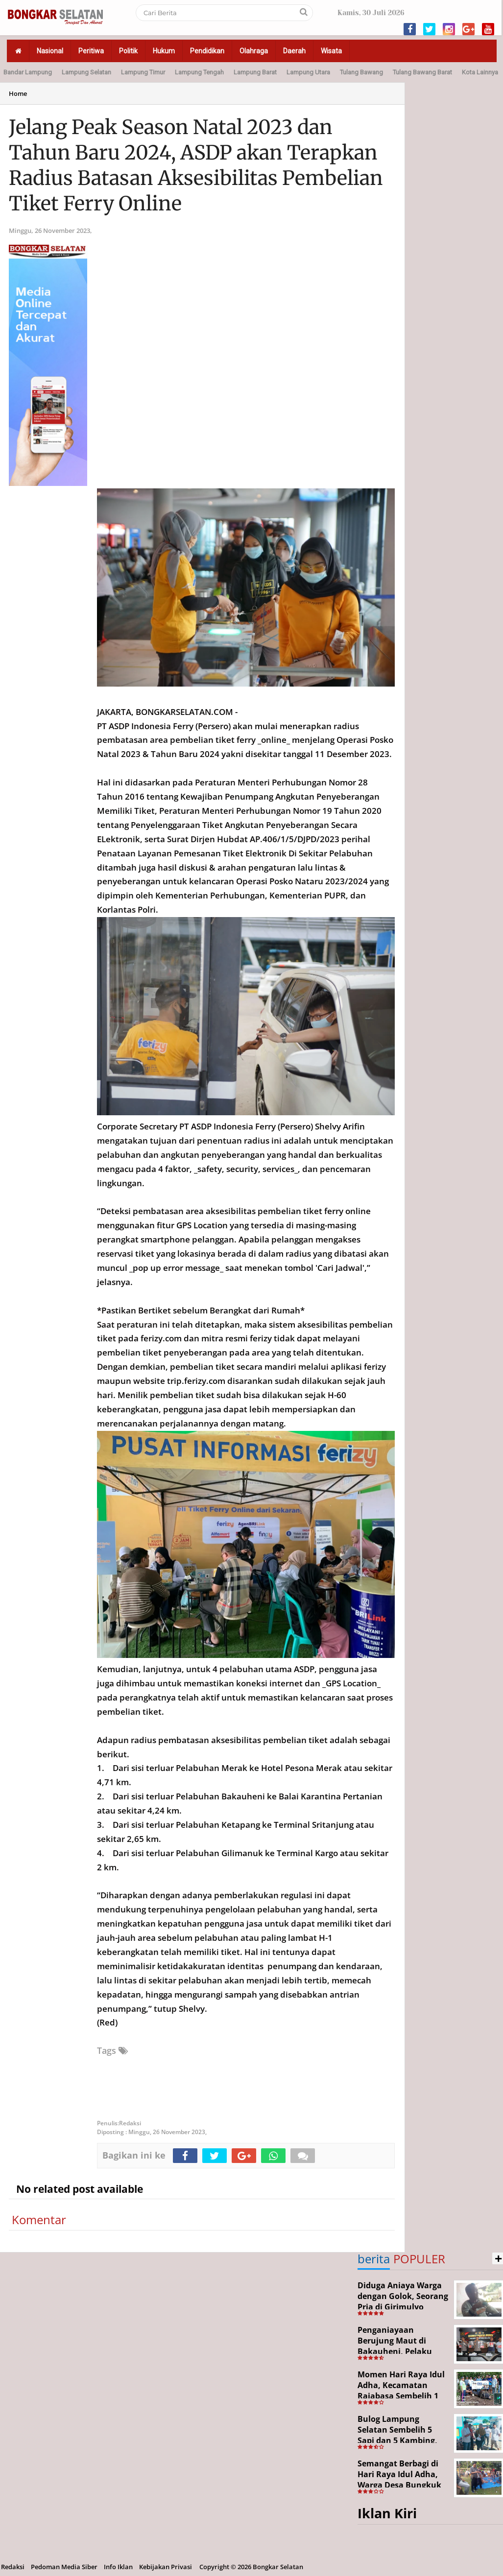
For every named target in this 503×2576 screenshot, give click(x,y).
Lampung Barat (255, 72)
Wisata (331, 51)
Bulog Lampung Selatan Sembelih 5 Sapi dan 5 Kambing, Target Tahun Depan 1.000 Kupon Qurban (398, 2440)
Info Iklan (118, 2566)
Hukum (164, 51)
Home (18, 93)
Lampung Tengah (199, 72)
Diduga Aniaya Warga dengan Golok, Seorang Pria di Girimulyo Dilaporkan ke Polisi (403, 2301)
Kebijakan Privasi (165, 2566)
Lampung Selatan (86, 72)
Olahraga (254, 51)
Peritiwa (91, 51)
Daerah (294, 51)
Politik (128, 51)
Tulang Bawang (361, 72)
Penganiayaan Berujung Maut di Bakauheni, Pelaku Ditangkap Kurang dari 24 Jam (402, 2350)
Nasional (50, 51)
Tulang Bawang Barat (422, 72)
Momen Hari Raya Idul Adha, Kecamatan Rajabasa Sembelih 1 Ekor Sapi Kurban (401, 2390)
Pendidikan (207, 51)
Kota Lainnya (480, 72)
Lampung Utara (308, 72)
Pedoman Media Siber (64, 2566)
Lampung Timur (143, 72)
